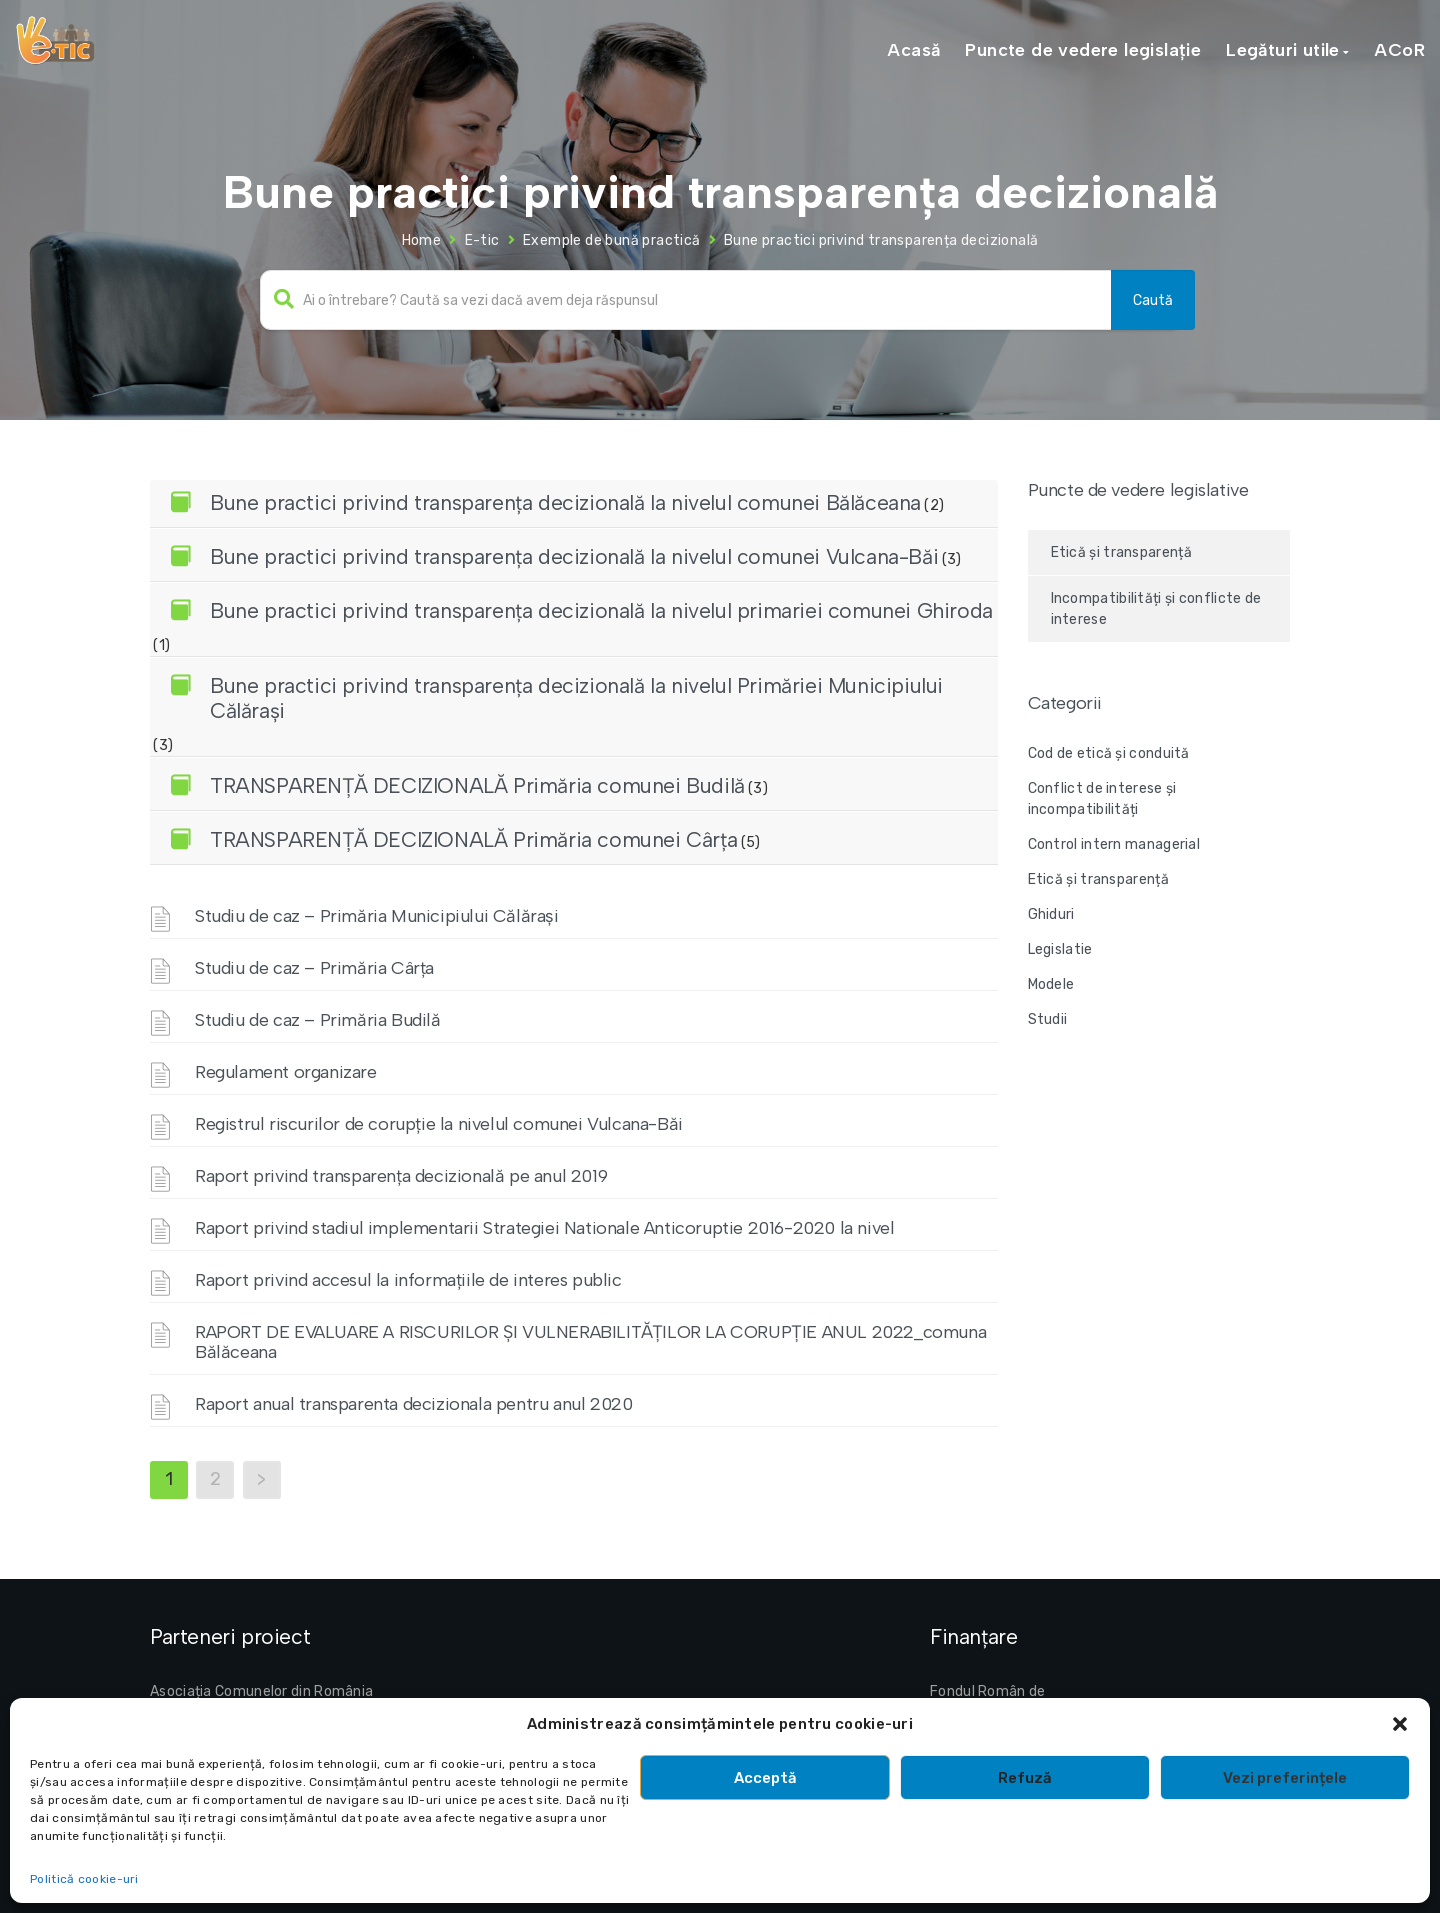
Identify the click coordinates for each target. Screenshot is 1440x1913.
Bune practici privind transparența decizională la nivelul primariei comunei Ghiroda (601, 610)
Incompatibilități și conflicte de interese (1156, 609)
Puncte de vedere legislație (1083, 50)
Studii (1048, 1019)
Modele (1051, 984)
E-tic (482, 240)
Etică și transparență (1121, 552)
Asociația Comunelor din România (261, 1691)
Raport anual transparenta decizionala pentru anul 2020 (413, 1404)
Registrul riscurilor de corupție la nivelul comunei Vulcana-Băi (439, 1124)
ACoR (1399, 50)
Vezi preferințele (1285, 1778)
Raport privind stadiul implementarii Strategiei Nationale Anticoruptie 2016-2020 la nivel (544, 1228)
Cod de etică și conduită (1109, 753)
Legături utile (1283, 50)
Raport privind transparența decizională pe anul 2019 (401, 1176)
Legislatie (1060, 949)
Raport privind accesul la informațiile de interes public (408, 1280)
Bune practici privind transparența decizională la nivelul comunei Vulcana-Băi (574, 556)
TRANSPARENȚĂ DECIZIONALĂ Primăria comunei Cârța (473, 839)
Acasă (913, 50)
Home (422, 240)
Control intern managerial (1114, 844)
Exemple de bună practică (612, 240)
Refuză (1025, 1778)
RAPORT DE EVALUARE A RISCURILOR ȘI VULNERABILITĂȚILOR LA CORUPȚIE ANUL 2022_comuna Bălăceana (590, 1342)
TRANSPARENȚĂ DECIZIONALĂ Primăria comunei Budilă (477, 785)
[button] (1400, 1724)
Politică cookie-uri (84, 1879)
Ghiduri (1051, 914)
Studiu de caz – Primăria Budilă (318, 1020)
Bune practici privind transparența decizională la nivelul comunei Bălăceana (565, 502)
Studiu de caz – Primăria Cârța (314, 968)
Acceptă (765, 1778)
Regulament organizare (286, 1072)
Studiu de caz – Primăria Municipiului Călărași (377, 916)
